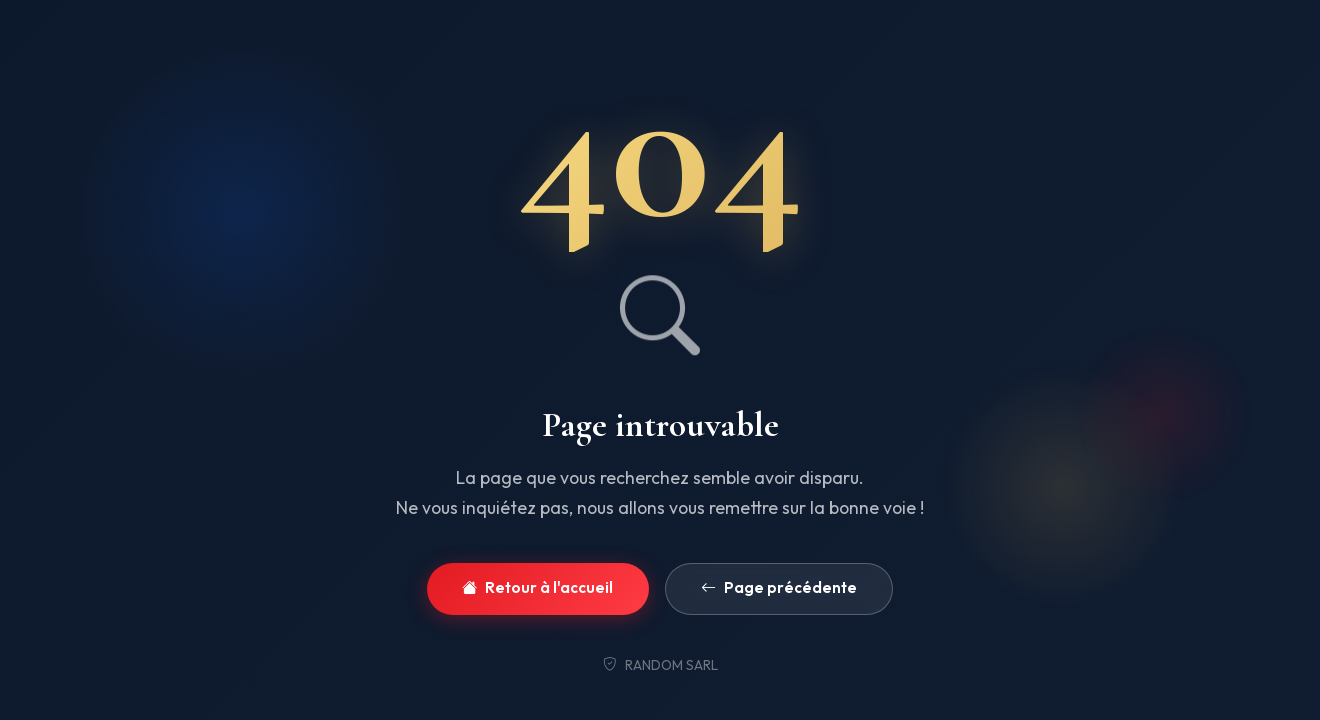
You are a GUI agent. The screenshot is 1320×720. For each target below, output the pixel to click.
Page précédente (779, 588)
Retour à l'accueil (537, 588)
